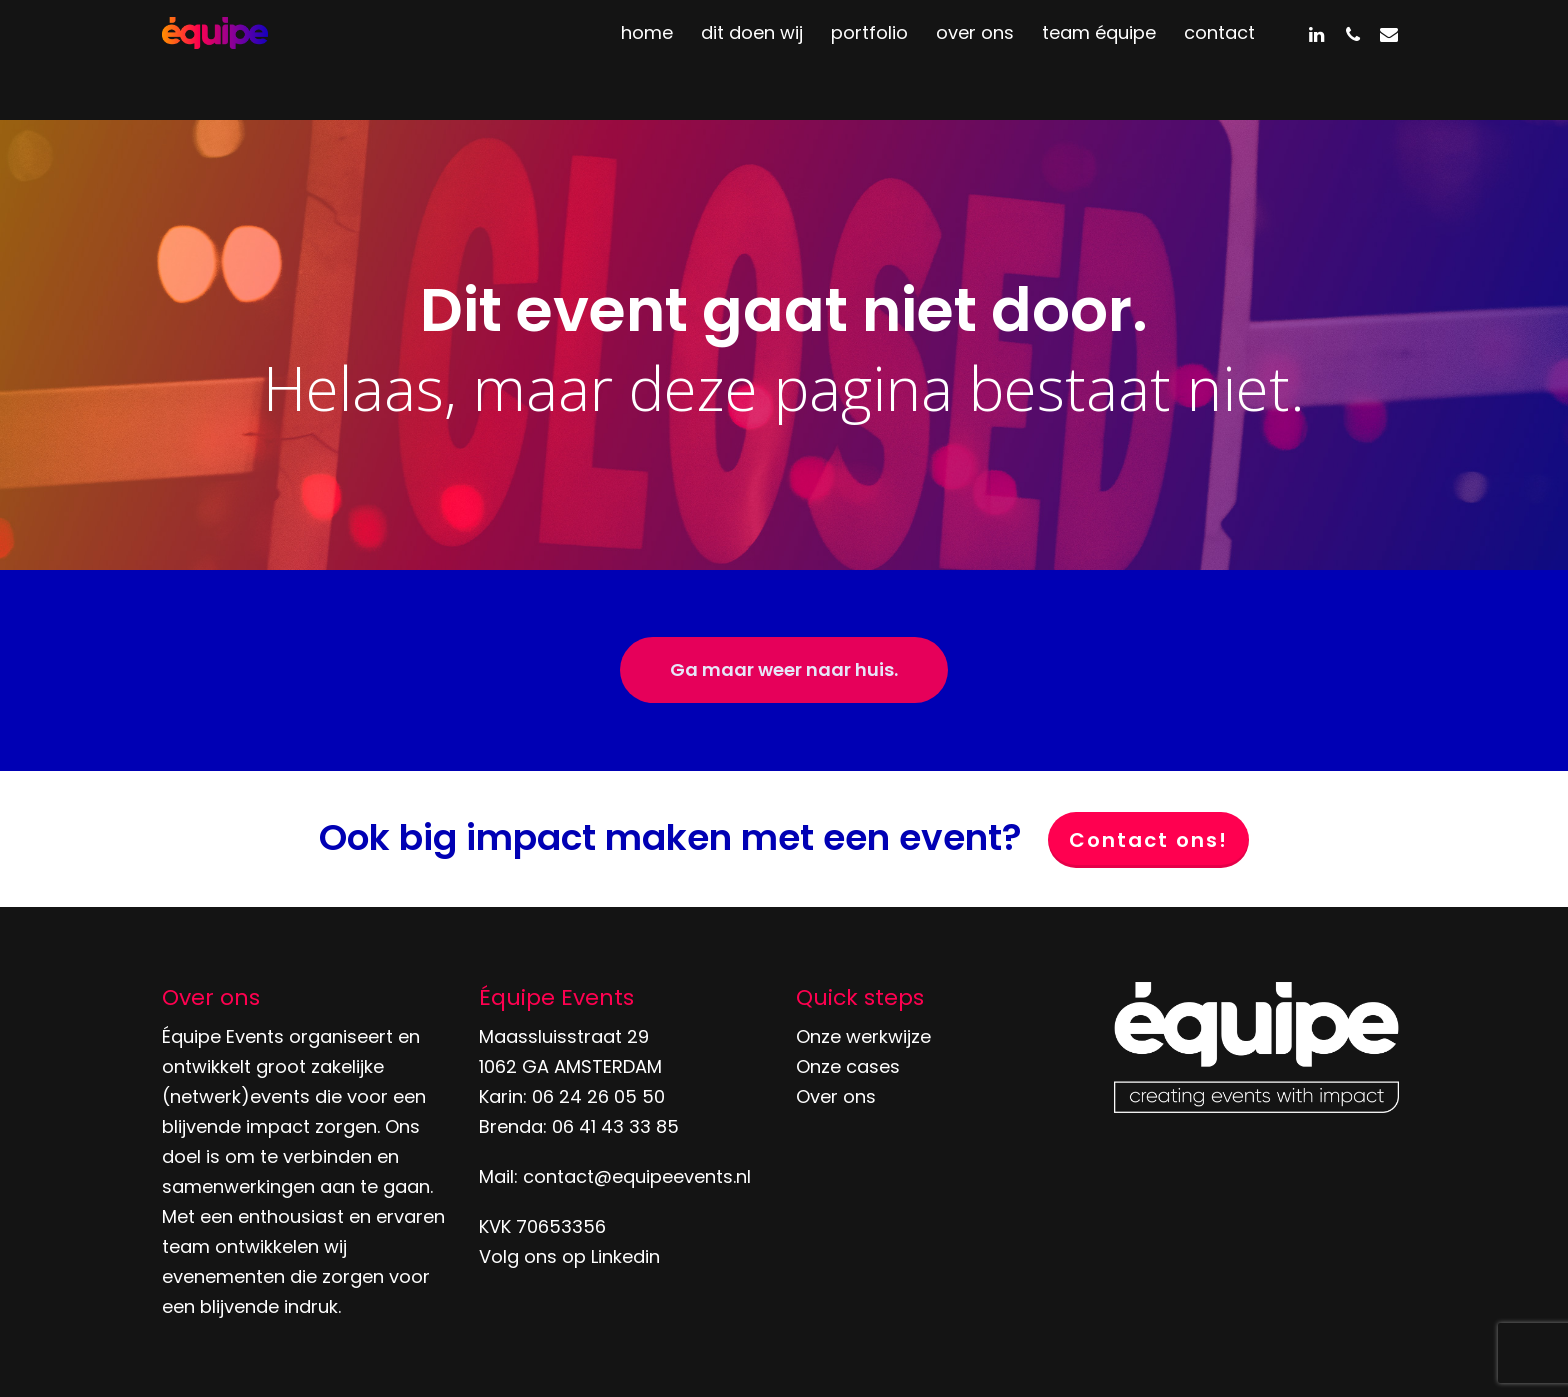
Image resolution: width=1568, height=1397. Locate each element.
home (647, 60)
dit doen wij (752, 60)
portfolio (869, 60)
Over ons (836, 1096)
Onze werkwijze (863, 1036)
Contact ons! (1148, 840)
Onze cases (848, 1066)
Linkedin (625, 1256)
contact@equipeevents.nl (637, 1176)
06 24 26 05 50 (598, 1096)
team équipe (1099, 60)
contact (1219, 60)
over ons (975, 60)
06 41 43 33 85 (615, 1126)
